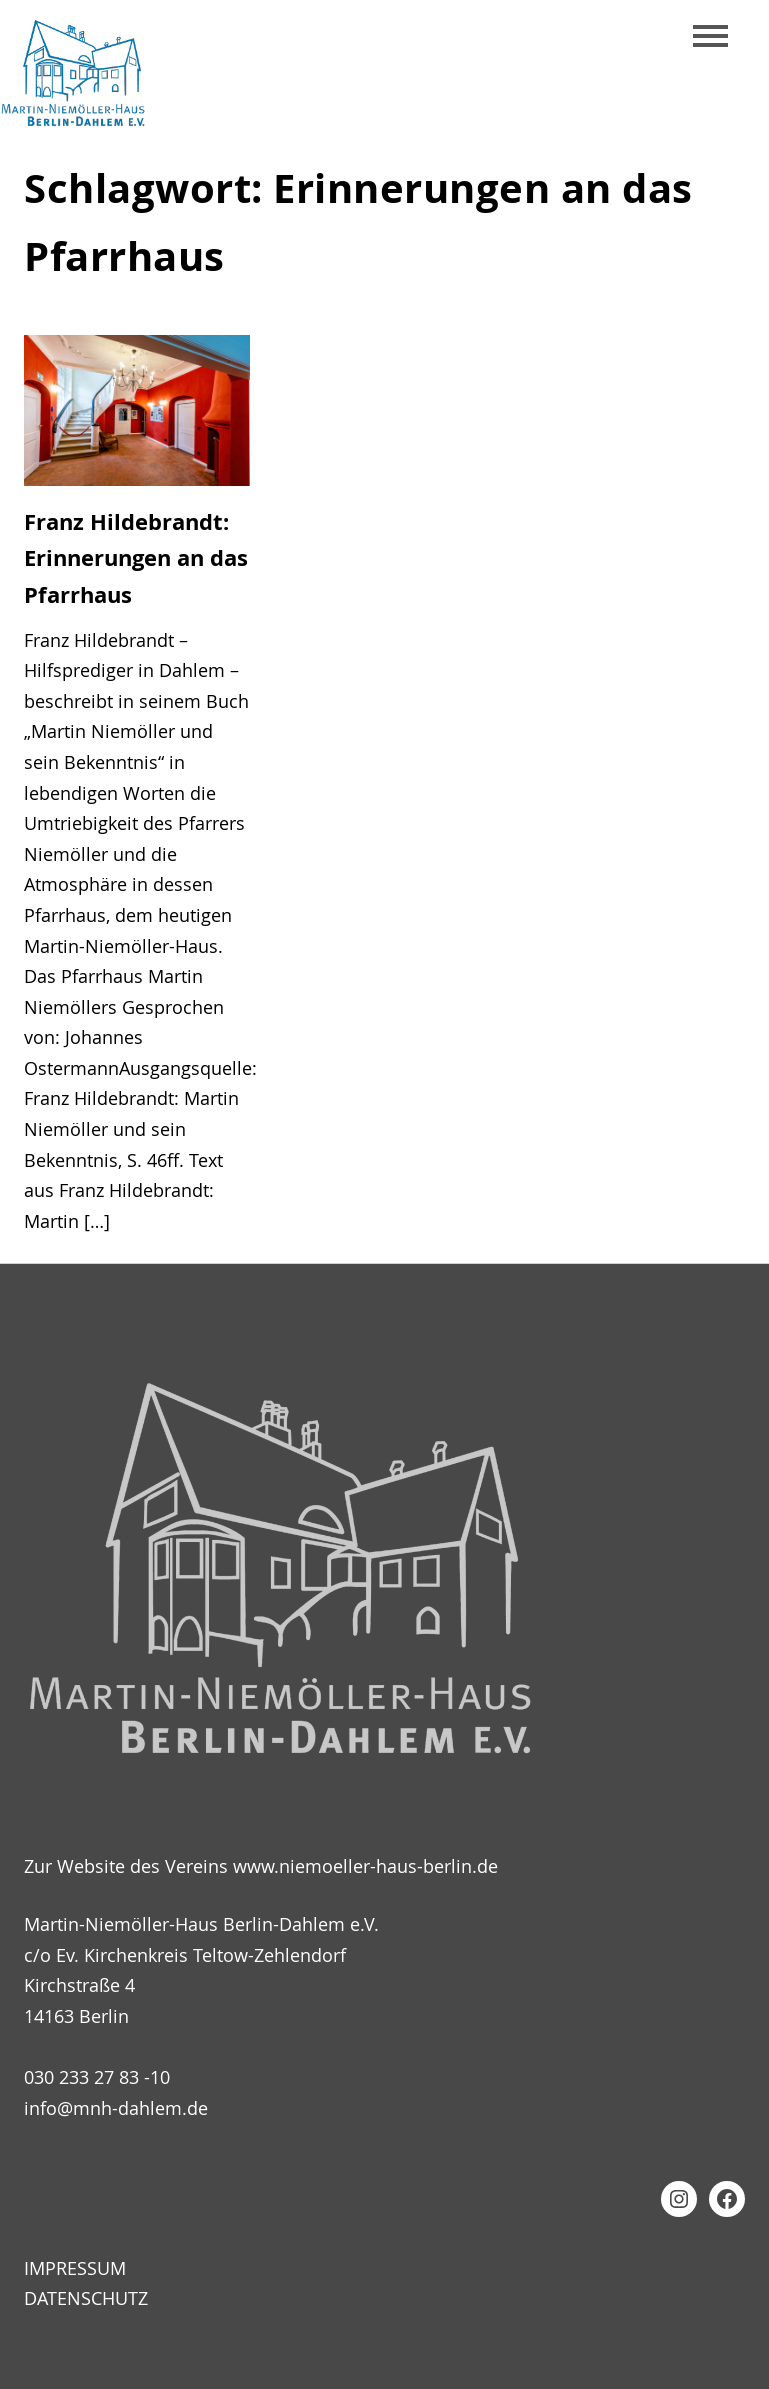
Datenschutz (86, 2299)
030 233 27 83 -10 (97, 2077)
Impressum (75, 2268)
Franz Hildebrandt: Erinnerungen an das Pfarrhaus (136, 558)
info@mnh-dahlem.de (116, 2108)
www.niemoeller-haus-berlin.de (365, 1867)
